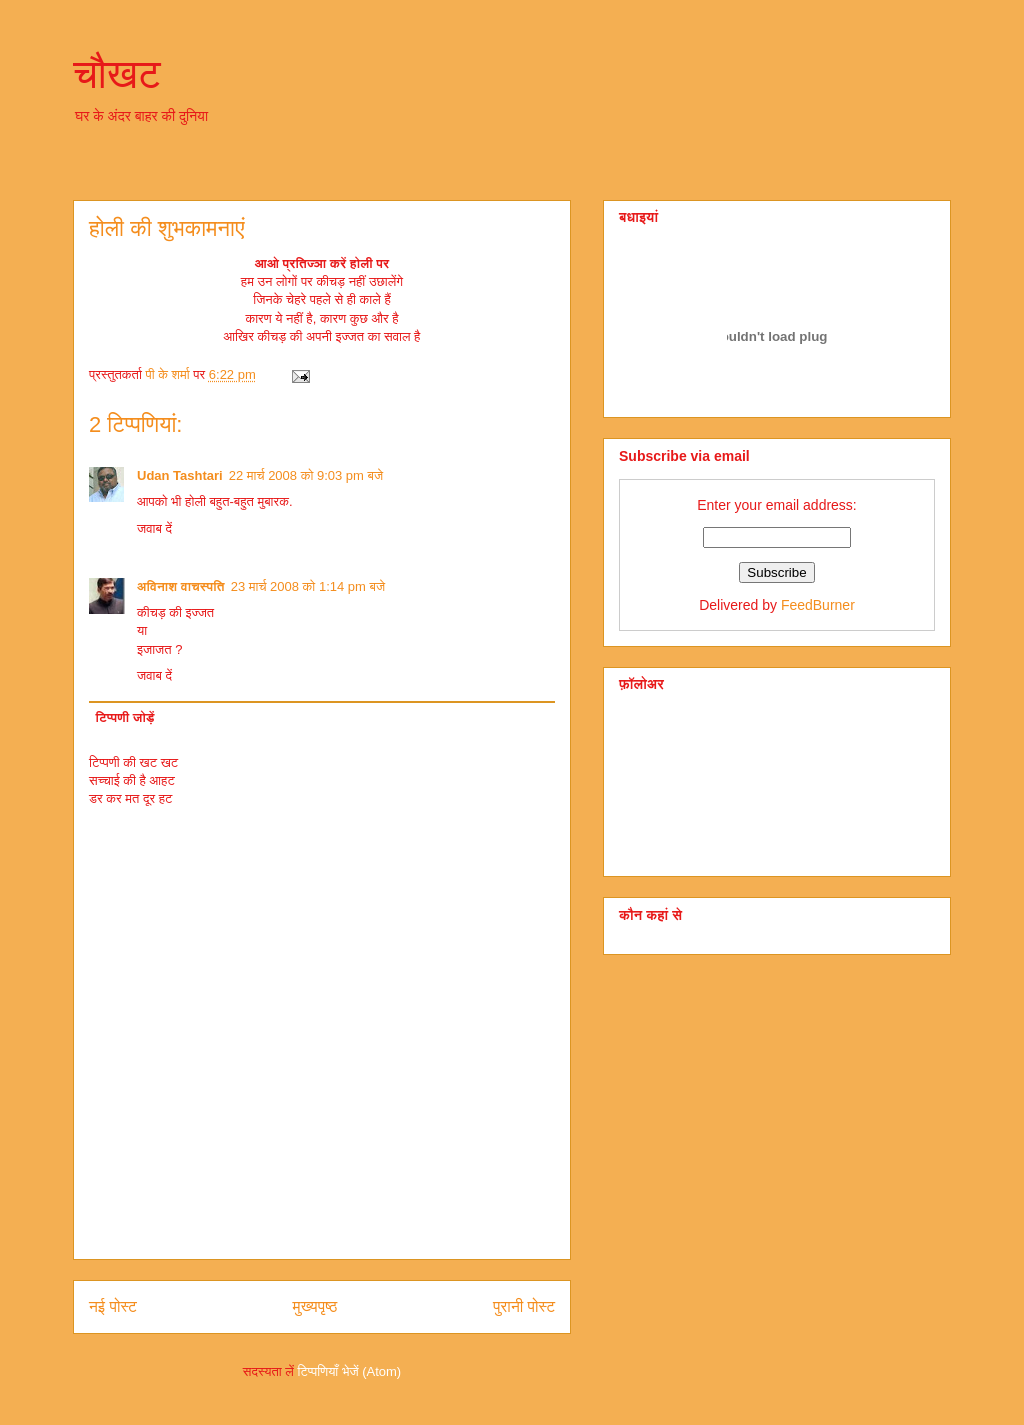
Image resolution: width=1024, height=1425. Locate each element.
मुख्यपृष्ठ (315, 1306)
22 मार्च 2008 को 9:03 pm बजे (306, 475)
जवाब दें (154, 528)
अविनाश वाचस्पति (181, 586)
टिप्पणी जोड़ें (125, 717)
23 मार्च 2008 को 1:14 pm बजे (308, 586)
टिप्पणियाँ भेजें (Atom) (350, 1371)
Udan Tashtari (180, 475)
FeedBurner (818, 605)
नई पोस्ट (113, 1306)
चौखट (117, 74)
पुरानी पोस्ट (524, 1306)
